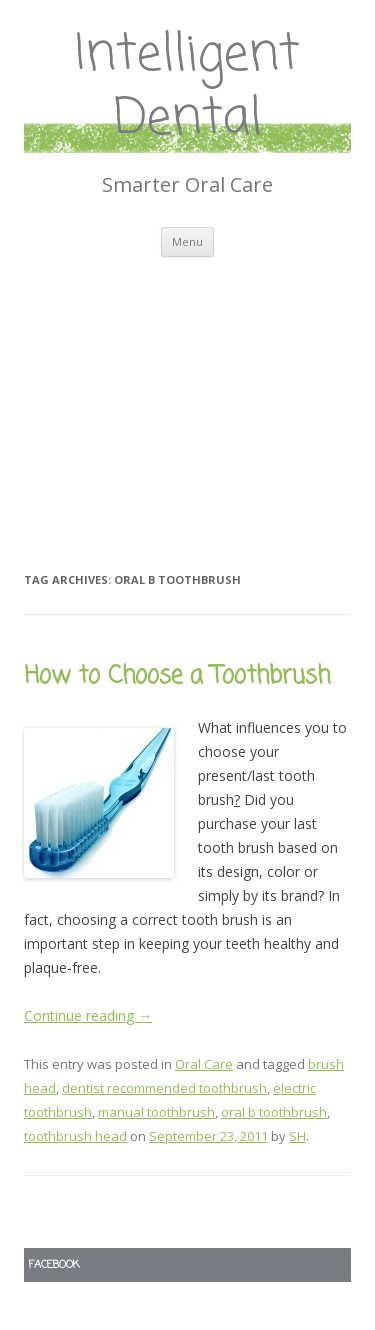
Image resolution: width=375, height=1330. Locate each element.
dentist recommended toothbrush (164, 1088)
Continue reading (88, 1015)
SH (297, 1136)
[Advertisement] (187, 388)
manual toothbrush (156, 1112)
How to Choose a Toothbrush (177, 676)
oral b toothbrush (274, 1112)
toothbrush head (75, 1136)
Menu (187, 241)
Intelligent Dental (187, 88)
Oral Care (204, 1064)
